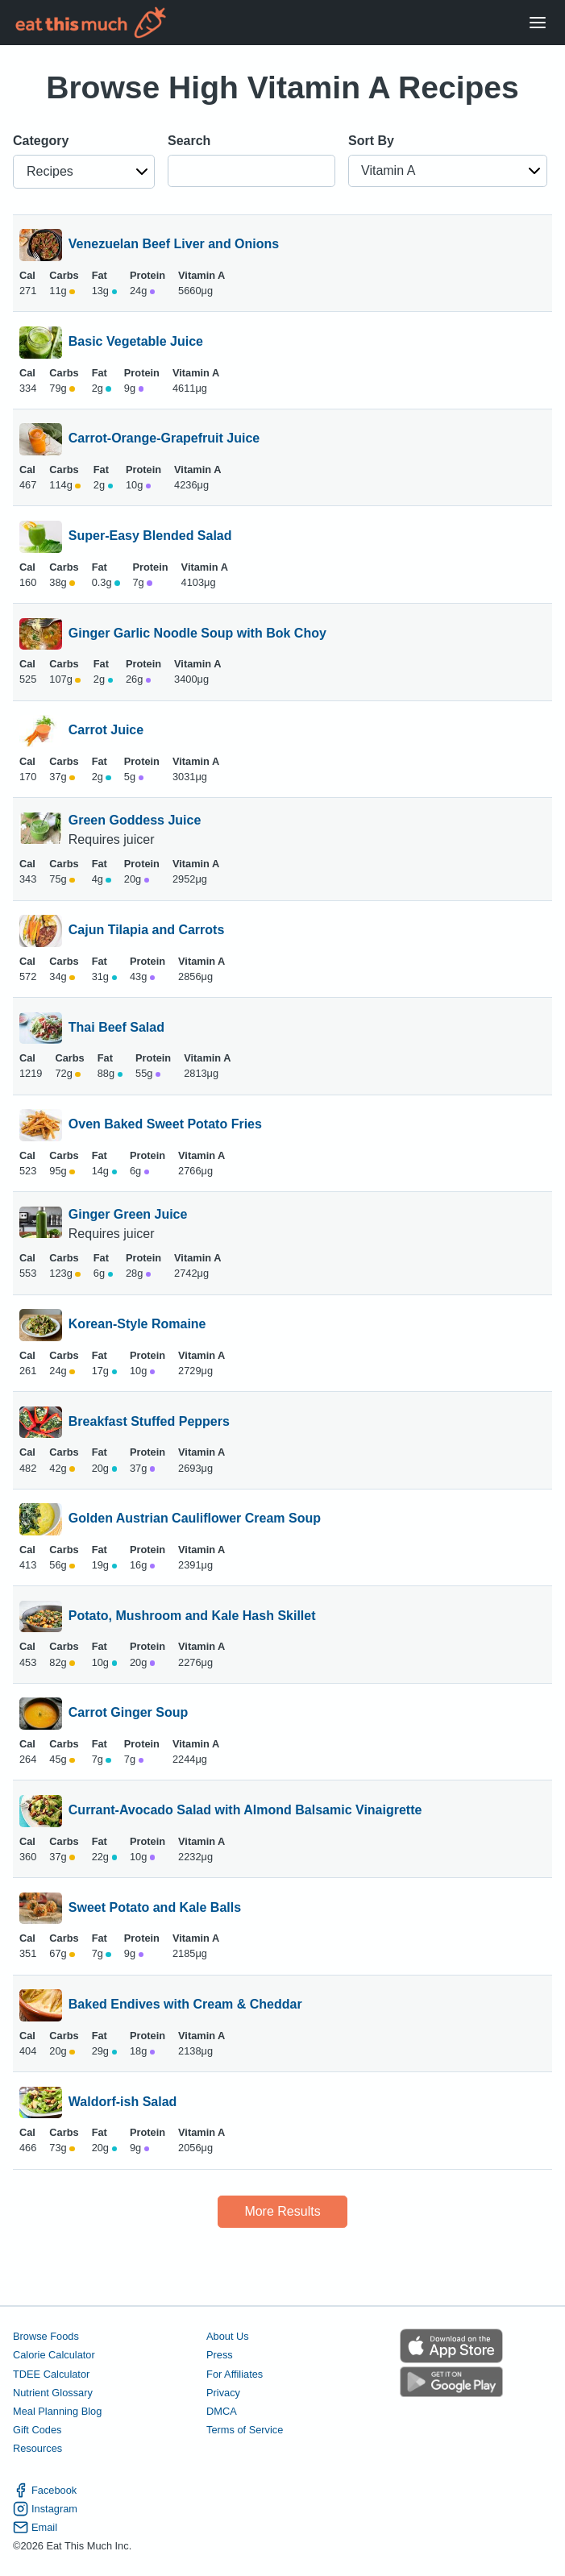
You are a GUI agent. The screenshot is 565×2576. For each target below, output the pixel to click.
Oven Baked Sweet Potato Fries (165, 1125)
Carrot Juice (106, 731)
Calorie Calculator (54, 2355)
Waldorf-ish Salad (123, 2103)
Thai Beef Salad (116, 1028)
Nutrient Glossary (53, 2393)
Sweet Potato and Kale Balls (155, 1909)
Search (189, 140)
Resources (37, 2448)
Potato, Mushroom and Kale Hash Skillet (192, 1617)
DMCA (221, 2411)
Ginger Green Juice (128, 1214)
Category (41, 140)
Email (35, 2527)
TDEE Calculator (51, 2374)
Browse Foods (46, 2336)
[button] (84, 172)
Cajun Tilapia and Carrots (147, 931)
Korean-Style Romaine (137, 1325)
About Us (227, 2336)
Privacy (223, 2393)
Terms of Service (244, 2430)
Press (219, 2355)
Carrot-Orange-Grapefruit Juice (164, 439)
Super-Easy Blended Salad (150, 537)
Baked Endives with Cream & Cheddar (185, 2005)
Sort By (371, 140)
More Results (282, 2211)
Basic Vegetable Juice (136, 342)
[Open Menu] (537, 23)
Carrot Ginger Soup (128, 1713)
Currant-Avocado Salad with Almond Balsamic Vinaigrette (245, 1811)
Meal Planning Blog (57, 2411)
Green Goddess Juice (135, 820)
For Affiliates (234, 2374)
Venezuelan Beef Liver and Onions (174, 245)
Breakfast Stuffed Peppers (149, 1422)
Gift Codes (37, 2430)
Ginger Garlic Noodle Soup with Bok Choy (197, 634)
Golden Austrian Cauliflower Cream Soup (195, 1519)
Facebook (45, 2490)
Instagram (45, 2508)
